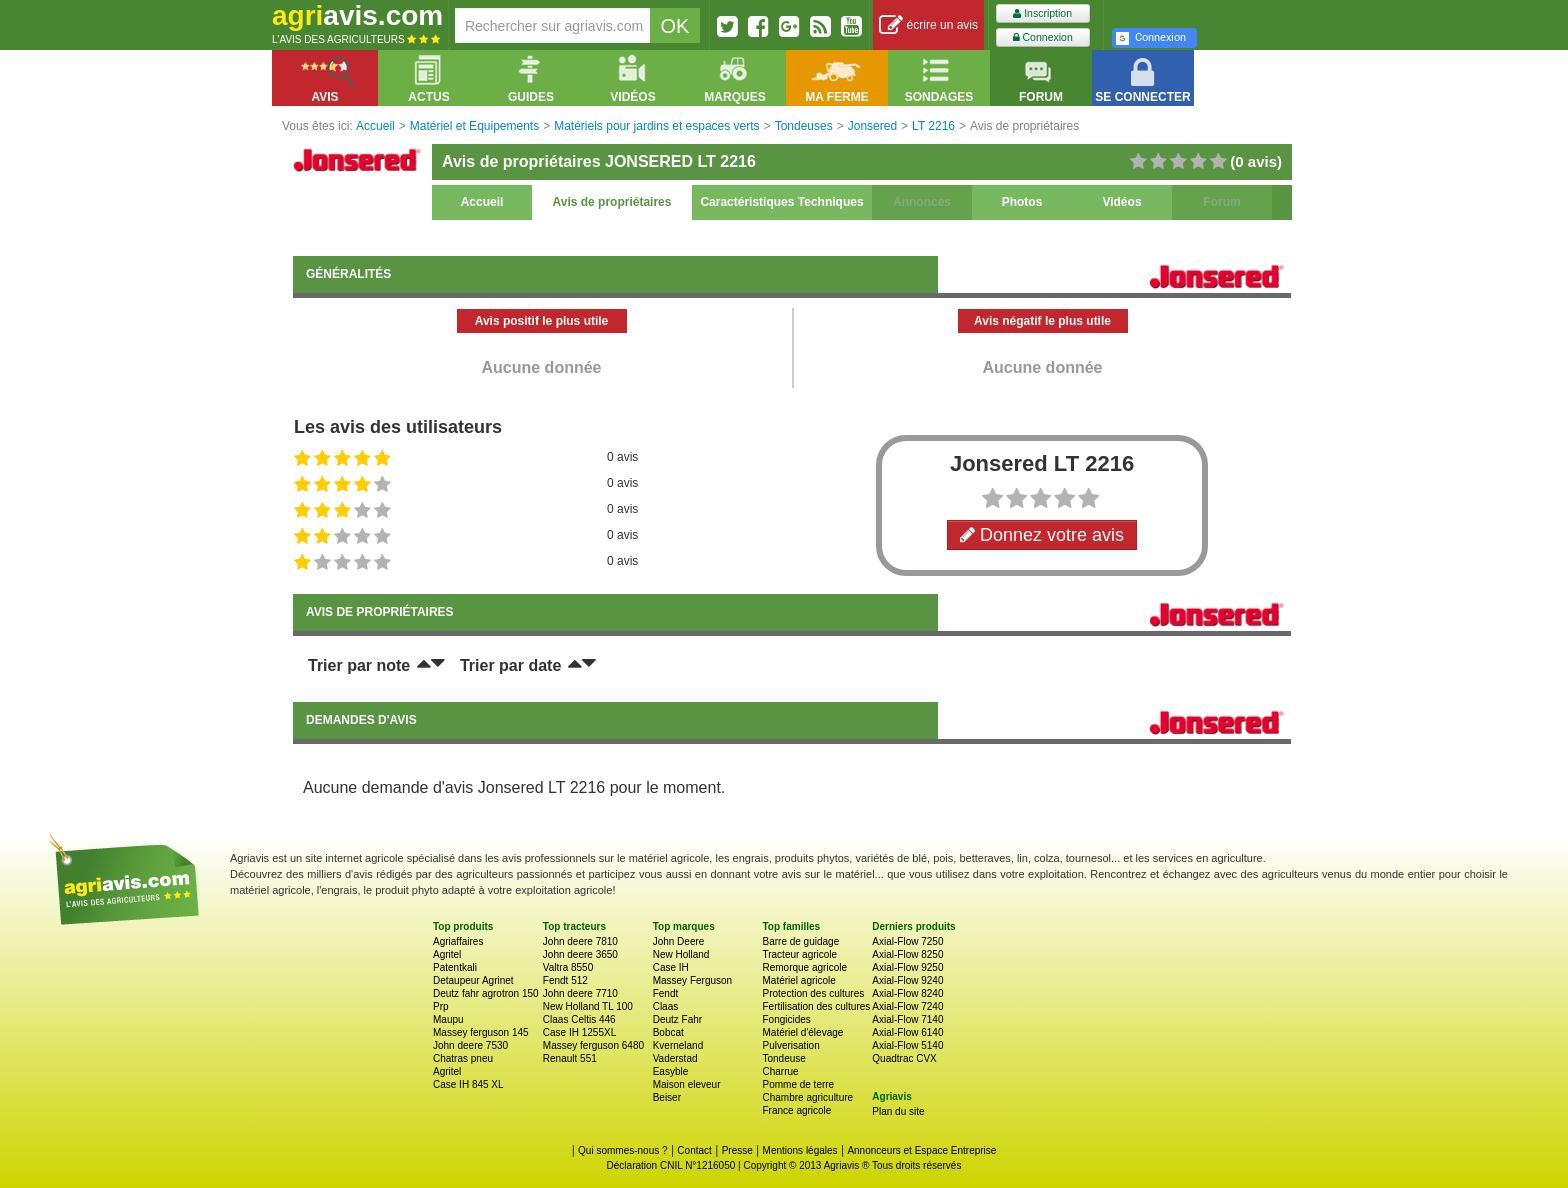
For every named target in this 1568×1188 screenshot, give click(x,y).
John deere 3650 (580, 954)
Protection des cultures (813, 993)
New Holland (681, 954)
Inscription (1042, 13)
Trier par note (359, 665)
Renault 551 (570, 1058)
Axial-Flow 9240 (907, 980)
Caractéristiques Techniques (781, 202)
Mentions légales (800, 1150)
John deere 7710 (580, 993)
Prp (441, 1006)
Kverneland (678, 1045)
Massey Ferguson (692, 980)
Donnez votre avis (1042, 535)
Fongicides (786, 1019)
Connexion (1043, 37)
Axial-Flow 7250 (907, 941)
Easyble (671, 1071)
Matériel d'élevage (802, 1032)
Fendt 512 (565, 980)
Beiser (667, 1097)
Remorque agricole (804, 967)
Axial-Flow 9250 (907, 967)
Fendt (666, 993)
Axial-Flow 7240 (907, 1006)
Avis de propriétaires (612, 202)
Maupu (448, 1019)
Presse (737, 1150)
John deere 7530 (470, 1045)
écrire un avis (928, 25)
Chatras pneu (463, 1058)
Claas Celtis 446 (579, 1019)
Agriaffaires (458, 941)
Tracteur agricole (799, 954)
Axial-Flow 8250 (907, 954)
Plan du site (898, 1111)
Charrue (780, 1071)
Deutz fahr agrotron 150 (486, 993)
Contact (694, 1150)
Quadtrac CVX (904, 1058)
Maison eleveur (687, 1084)
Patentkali (455, 967)
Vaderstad (675, 1058)
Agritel (447, 954)
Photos (1022, 202)
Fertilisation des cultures (816, 1006)
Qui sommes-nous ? (622, 1150)
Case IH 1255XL (579, 1032)
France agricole (796, 1110)
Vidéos (1121, 202)
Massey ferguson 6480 (593, 1045)
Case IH (671, 967)
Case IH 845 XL (468, 1084)
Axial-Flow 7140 (907, 1019)
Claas (666, 1006)
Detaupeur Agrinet (473, 980)
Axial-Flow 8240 (907, 993)
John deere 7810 (580, 941)
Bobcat (668, 1032)
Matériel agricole (798, 980)
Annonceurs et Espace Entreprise (921, 1150)
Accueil (482, 202)
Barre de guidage (800, 941)
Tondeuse (783, 1058)
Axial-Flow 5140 (907, 1045)
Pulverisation (790, 1045)
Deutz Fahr (677, 1019)
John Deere (679, 941)
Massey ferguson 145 (481, 1032)
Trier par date (510, 665)
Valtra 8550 (568, 967)
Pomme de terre (798, 1084)
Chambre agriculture (807, 1097)
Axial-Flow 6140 (907, 1032)
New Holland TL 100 (588, 1006)
